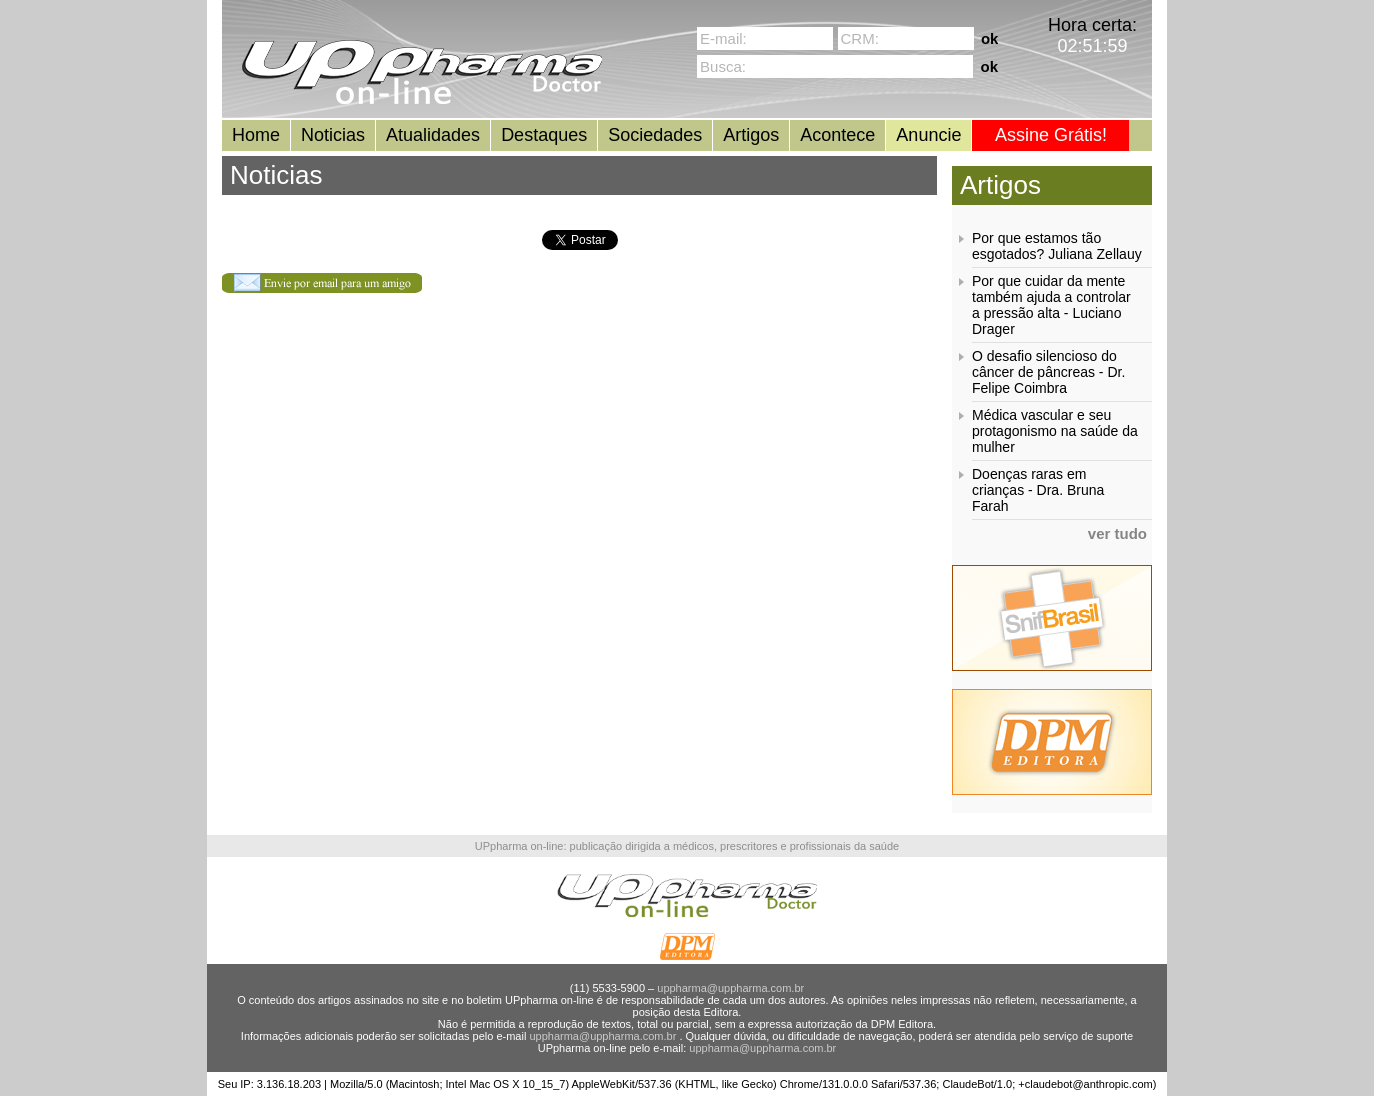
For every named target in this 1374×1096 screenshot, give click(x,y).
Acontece (837, 135)
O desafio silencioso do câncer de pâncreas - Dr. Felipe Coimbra (1048, 372)
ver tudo (1117, 533)
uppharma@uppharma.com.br (730, 988)
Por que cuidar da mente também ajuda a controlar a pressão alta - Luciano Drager (1051, 305)
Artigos (751, 135)
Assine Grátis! (1051, 135)
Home (256, 135)
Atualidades (433, 135)
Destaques (544, 135)
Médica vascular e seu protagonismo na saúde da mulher (1055, 431)
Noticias (333, 135)
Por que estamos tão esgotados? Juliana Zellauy (1057, 246)
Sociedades (655, 135)
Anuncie (928, 135)
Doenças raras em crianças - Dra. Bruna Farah (1038, 490)
